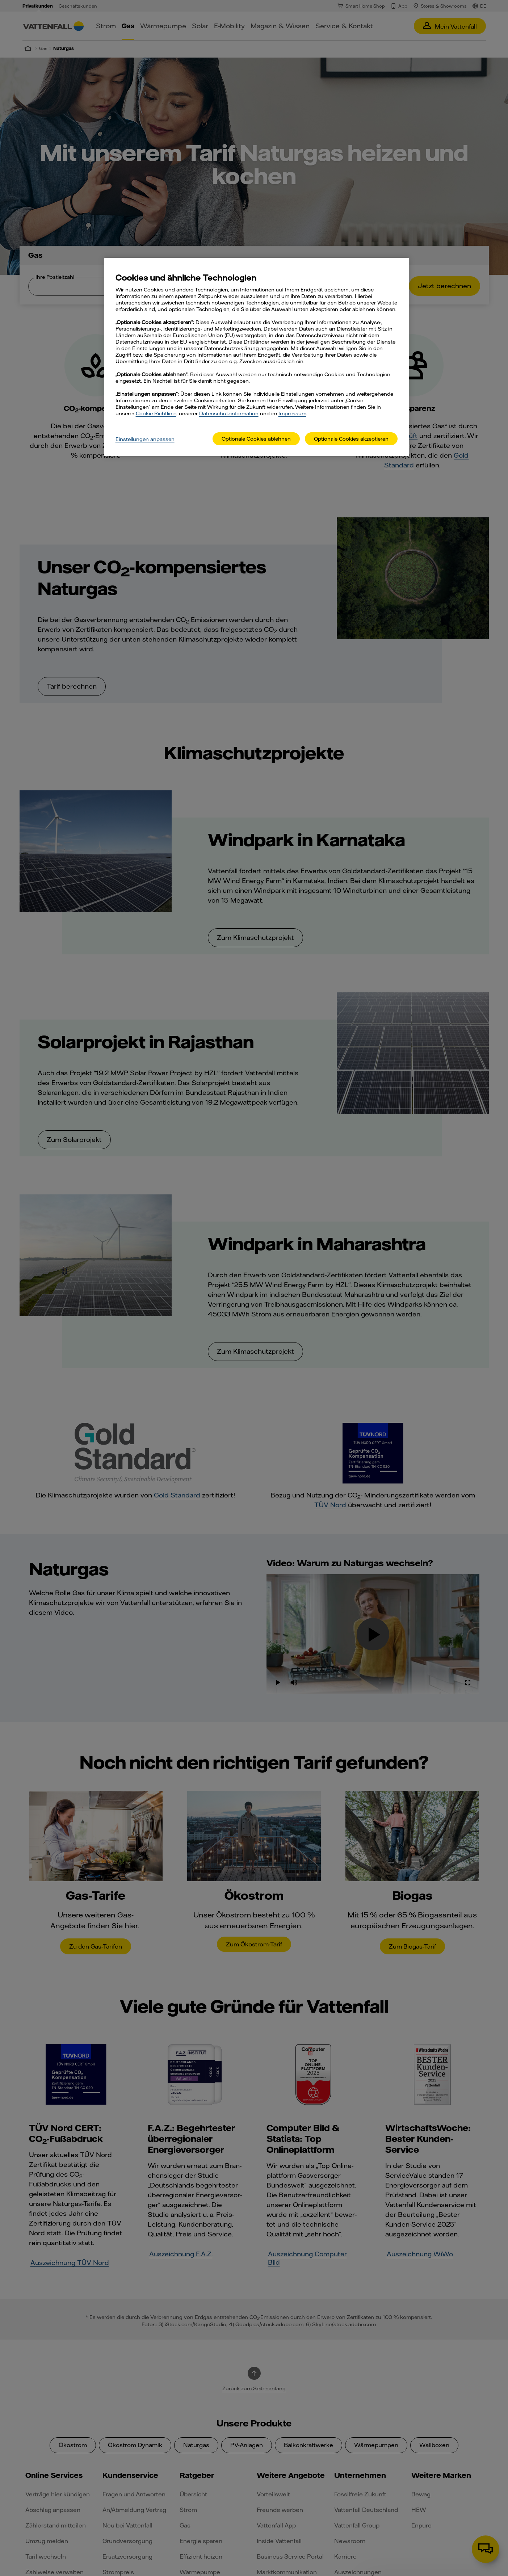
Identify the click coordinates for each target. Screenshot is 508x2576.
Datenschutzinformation (229, 413)
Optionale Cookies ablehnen (256, 439)
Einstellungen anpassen (145, 439)
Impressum (292, 413)
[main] (256, 357)
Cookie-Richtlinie (156, 413)
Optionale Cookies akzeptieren (351, 439)
